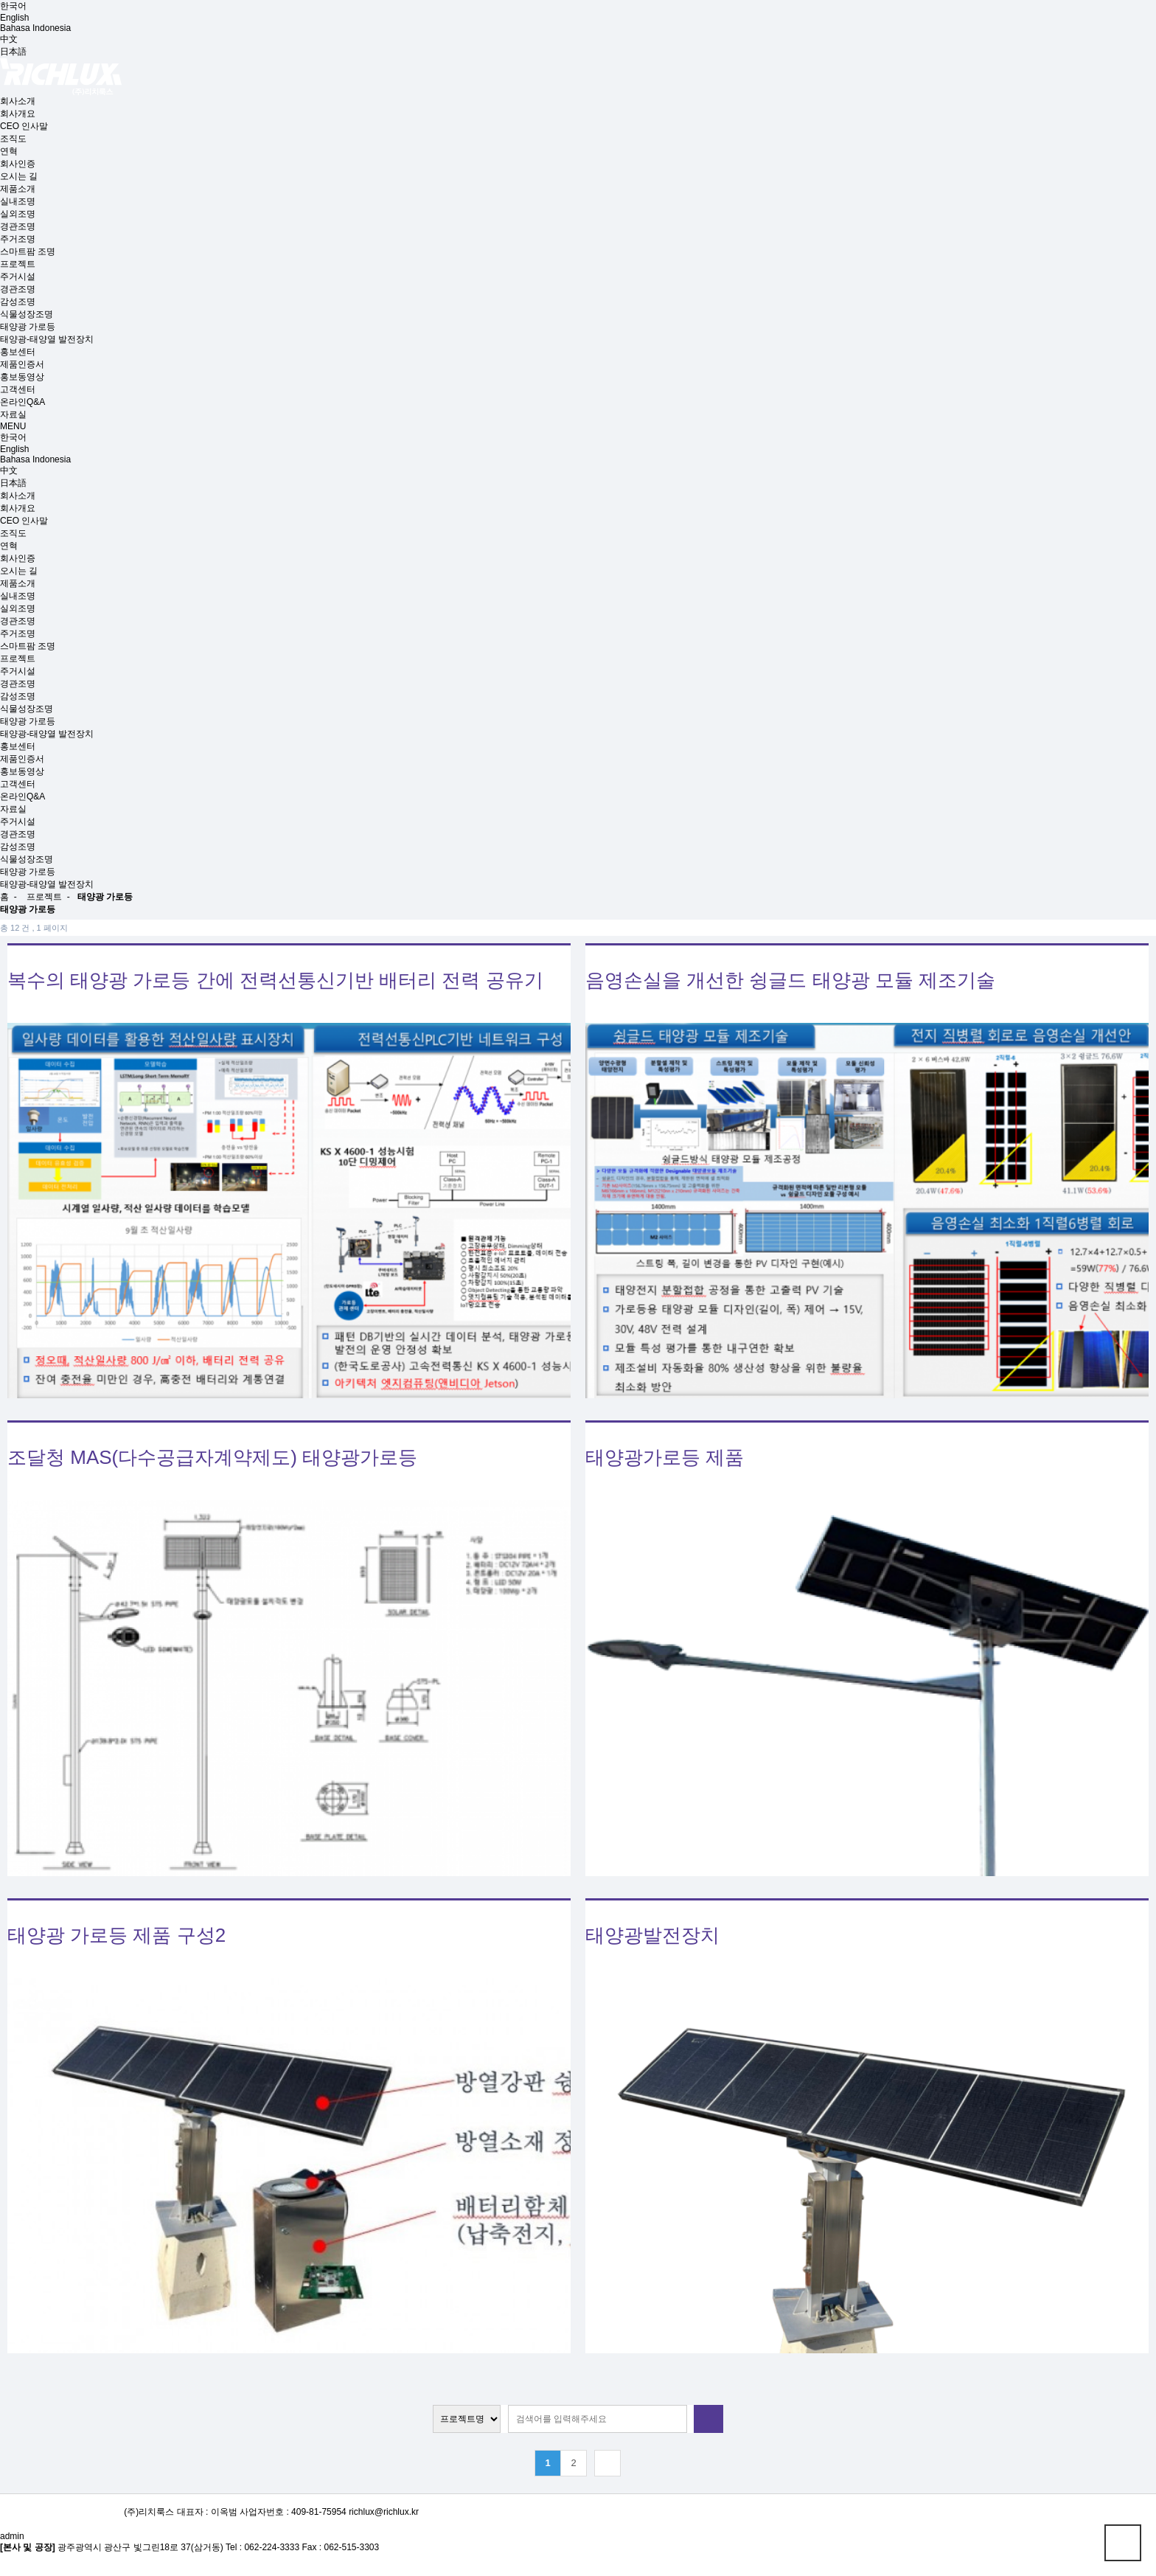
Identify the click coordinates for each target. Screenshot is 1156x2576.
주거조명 (17, 239)
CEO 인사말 (24, 126)
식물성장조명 (26, 314)
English (14, 18)
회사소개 (17, 101)
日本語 (13, 51)
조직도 (13, 138)
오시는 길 (19, 176)
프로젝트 (17, 264)
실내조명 (17, 201)
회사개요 (17, 113)
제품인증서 (22, 364)
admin (12, 2536)
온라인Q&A (22, 402)
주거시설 (17, 276)
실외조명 (17, 214)
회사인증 (17, 164)
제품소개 (17, 189)
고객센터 (17, 389)
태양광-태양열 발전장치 (47, 339)
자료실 (13, 414)
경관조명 (17, 226)
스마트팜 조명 (27, 251)
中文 (9, 39)
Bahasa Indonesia (35, 28)
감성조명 (17, 301)
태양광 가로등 (27, 327)
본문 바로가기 (0, 0)
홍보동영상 (22, 377)
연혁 (9, 151)
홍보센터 (17, 352)
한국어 (13, 6)
